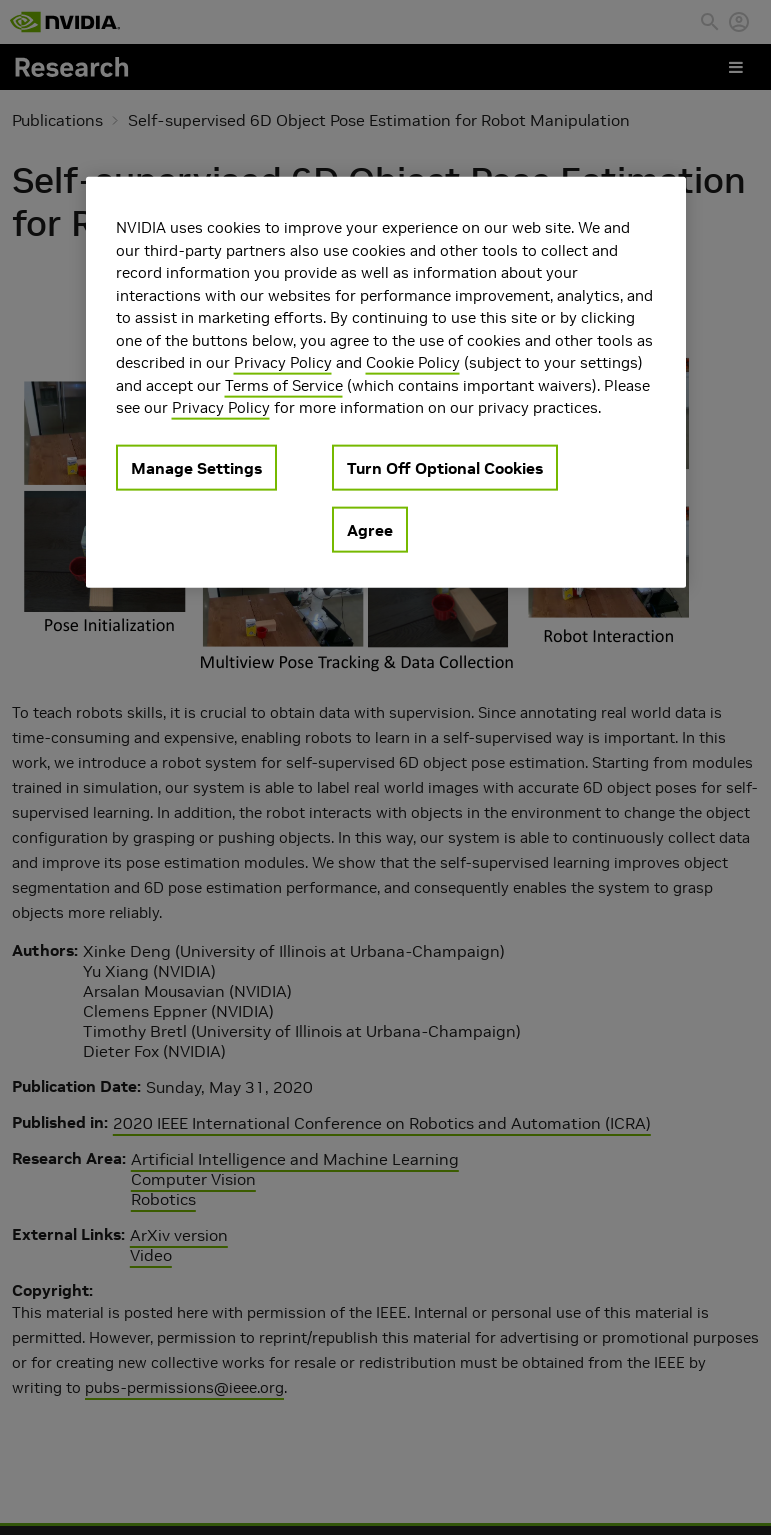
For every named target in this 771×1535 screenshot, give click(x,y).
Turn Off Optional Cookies (445, 467)
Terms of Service (284, 384)
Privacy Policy (283, 362)
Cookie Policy (413, 362)
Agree (370, 529)
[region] (386, 382)
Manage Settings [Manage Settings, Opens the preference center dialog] (196, 467)
